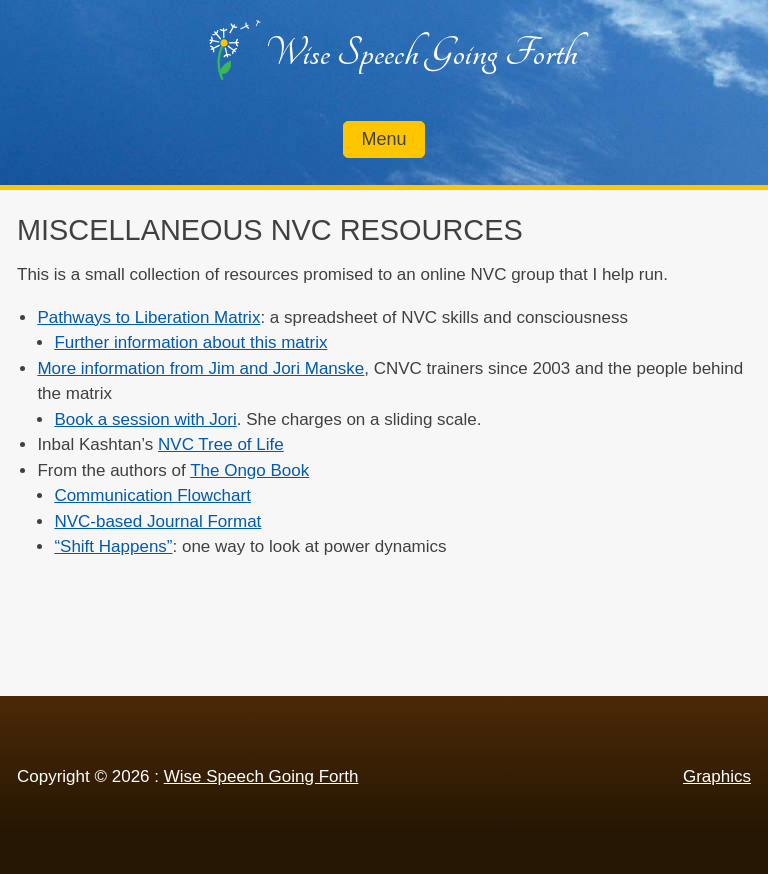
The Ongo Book (249, 470)
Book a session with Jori (145, 419)
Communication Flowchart (152, 495)
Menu (383, 139)
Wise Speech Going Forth (421, 53)
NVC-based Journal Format (157, 521)
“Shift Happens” (113, 546)
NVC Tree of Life (221, 444)
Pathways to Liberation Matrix (148, 317)
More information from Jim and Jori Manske (200, 368)
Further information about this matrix (190, 342)
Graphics (717, 776)
